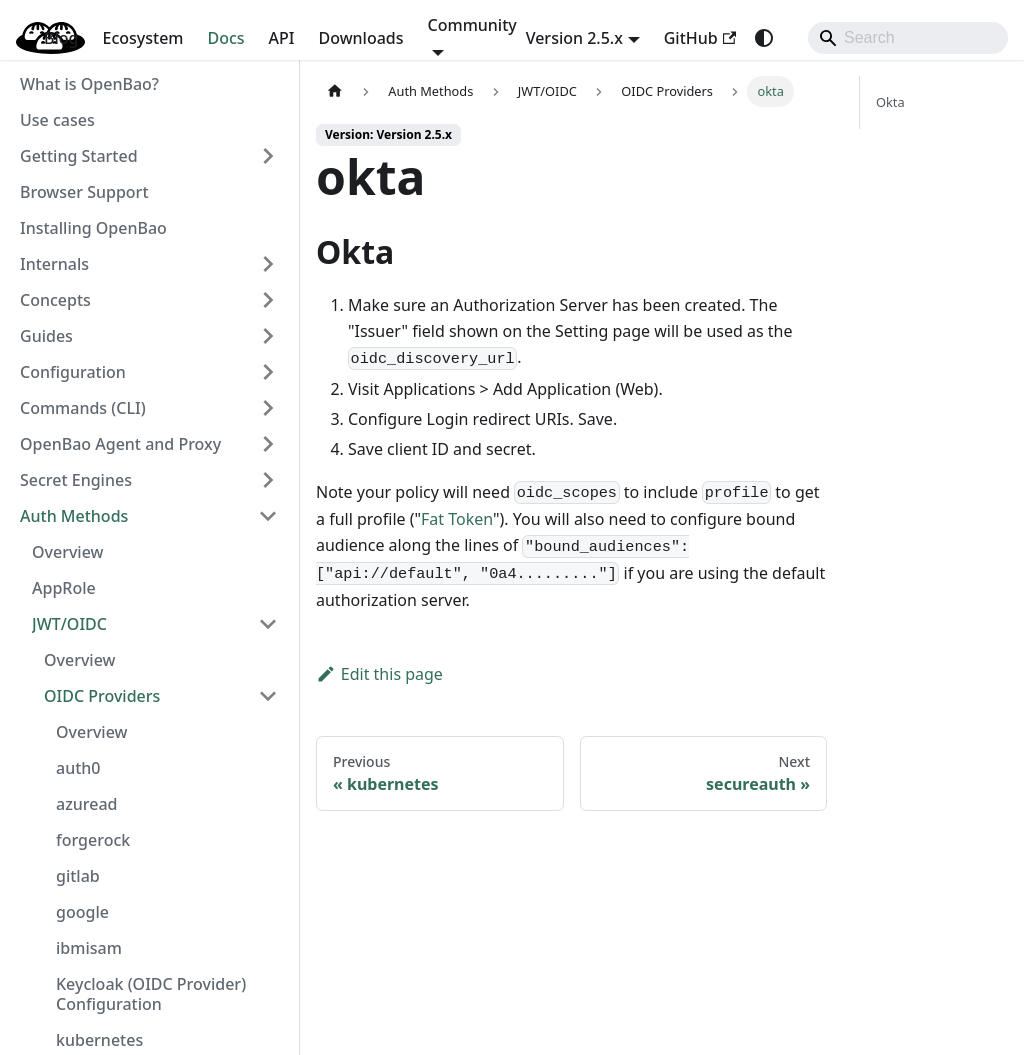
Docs (226, 38)
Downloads (361, 38)
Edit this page (379, 674)
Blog (61, 38)
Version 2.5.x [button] (574, 38)
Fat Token (457, 519)
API (282, 38)
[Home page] (335, 91)
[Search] (908, 38)
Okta (890, 102)
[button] (149, 156)
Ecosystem (142, 38)
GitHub (700, 38)
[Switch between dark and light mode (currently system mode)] (764, 38)
